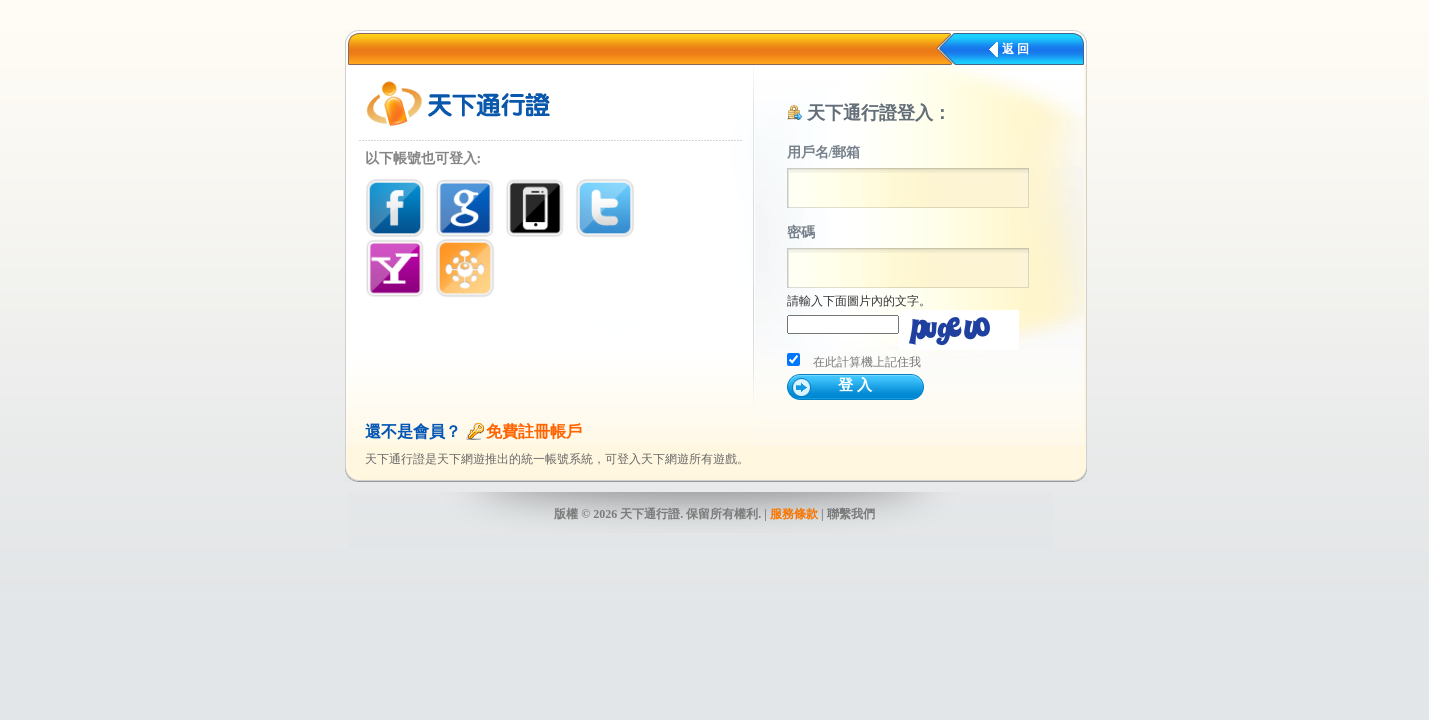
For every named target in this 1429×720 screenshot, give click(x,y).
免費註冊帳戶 (534, 431)
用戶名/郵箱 (824, 152)
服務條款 (794, 514)
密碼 (801, 232)
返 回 (1015, 49)
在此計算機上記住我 (867, 362)
